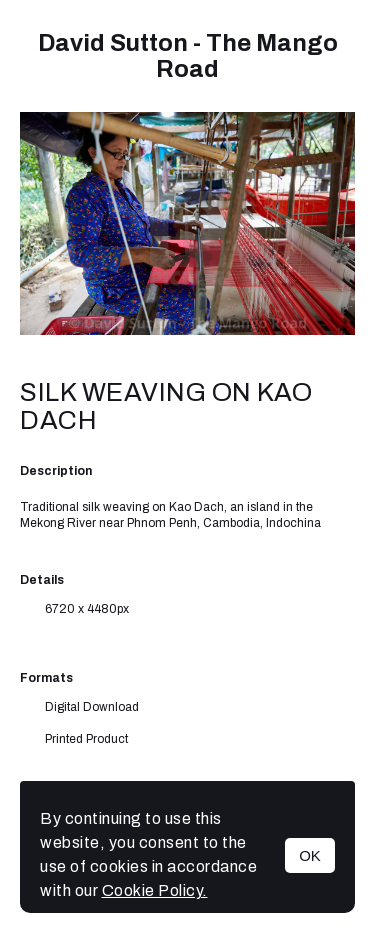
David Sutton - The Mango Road (188, 56)
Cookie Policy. (155, 890)
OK (310, 855)
